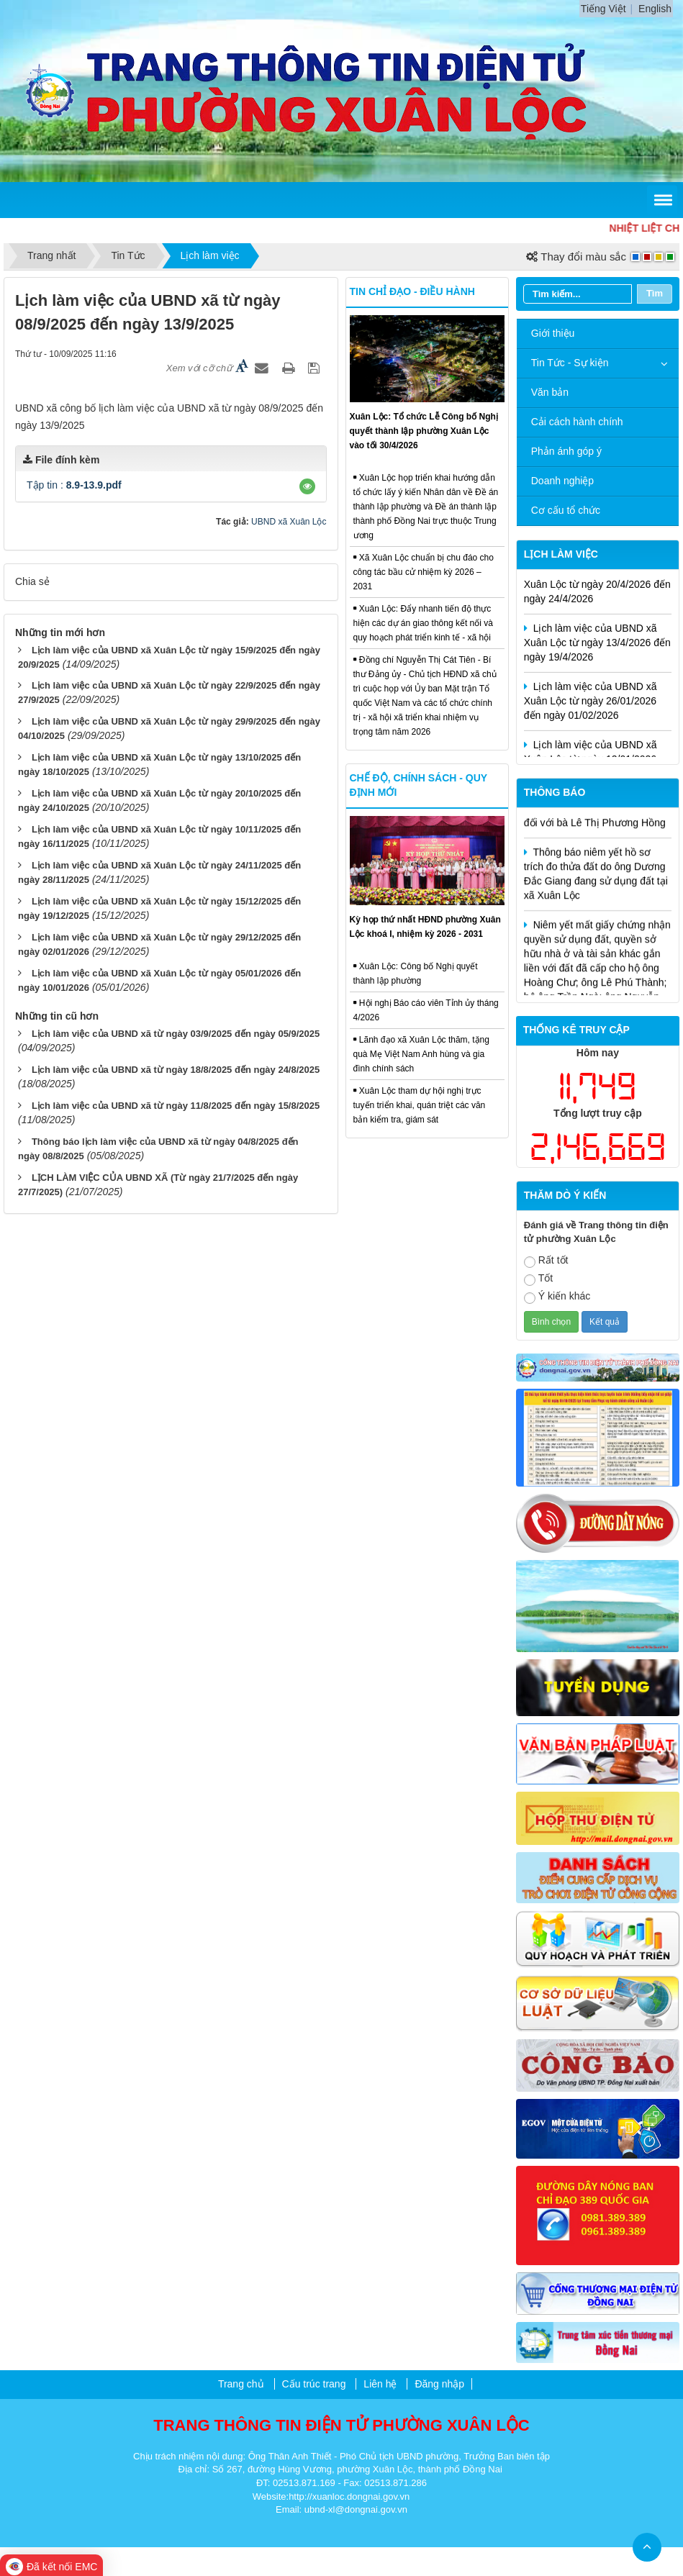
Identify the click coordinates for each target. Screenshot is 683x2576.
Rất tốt (546, 1261)
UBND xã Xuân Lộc (288, 522)
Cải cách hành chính (577, 421)
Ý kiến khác (557, 1297)
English (654, 8)
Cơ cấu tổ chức (565, 510)
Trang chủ (241, 2384)
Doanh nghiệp (562, 480)
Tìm (654, 293)
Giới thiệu (553, 333)
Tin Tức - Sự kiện (570, 362)
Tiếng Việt (603, 8)
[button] (307, 486)
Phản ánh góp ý (566, 451)
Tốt (538, 1279)
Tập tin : (74, 485)
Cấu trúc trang (314, 2384)
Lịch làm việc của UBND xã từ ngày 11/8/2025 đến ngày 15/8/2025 (176, 1105)
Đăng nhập (439, 2384)
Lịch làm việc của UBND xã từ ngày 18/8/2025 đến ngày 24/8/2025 (176, 1069)
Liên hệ (380, 2384)
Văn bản (550, 392)
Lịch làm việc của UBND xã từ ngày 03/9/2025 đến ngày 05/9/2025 (176, 1033)
